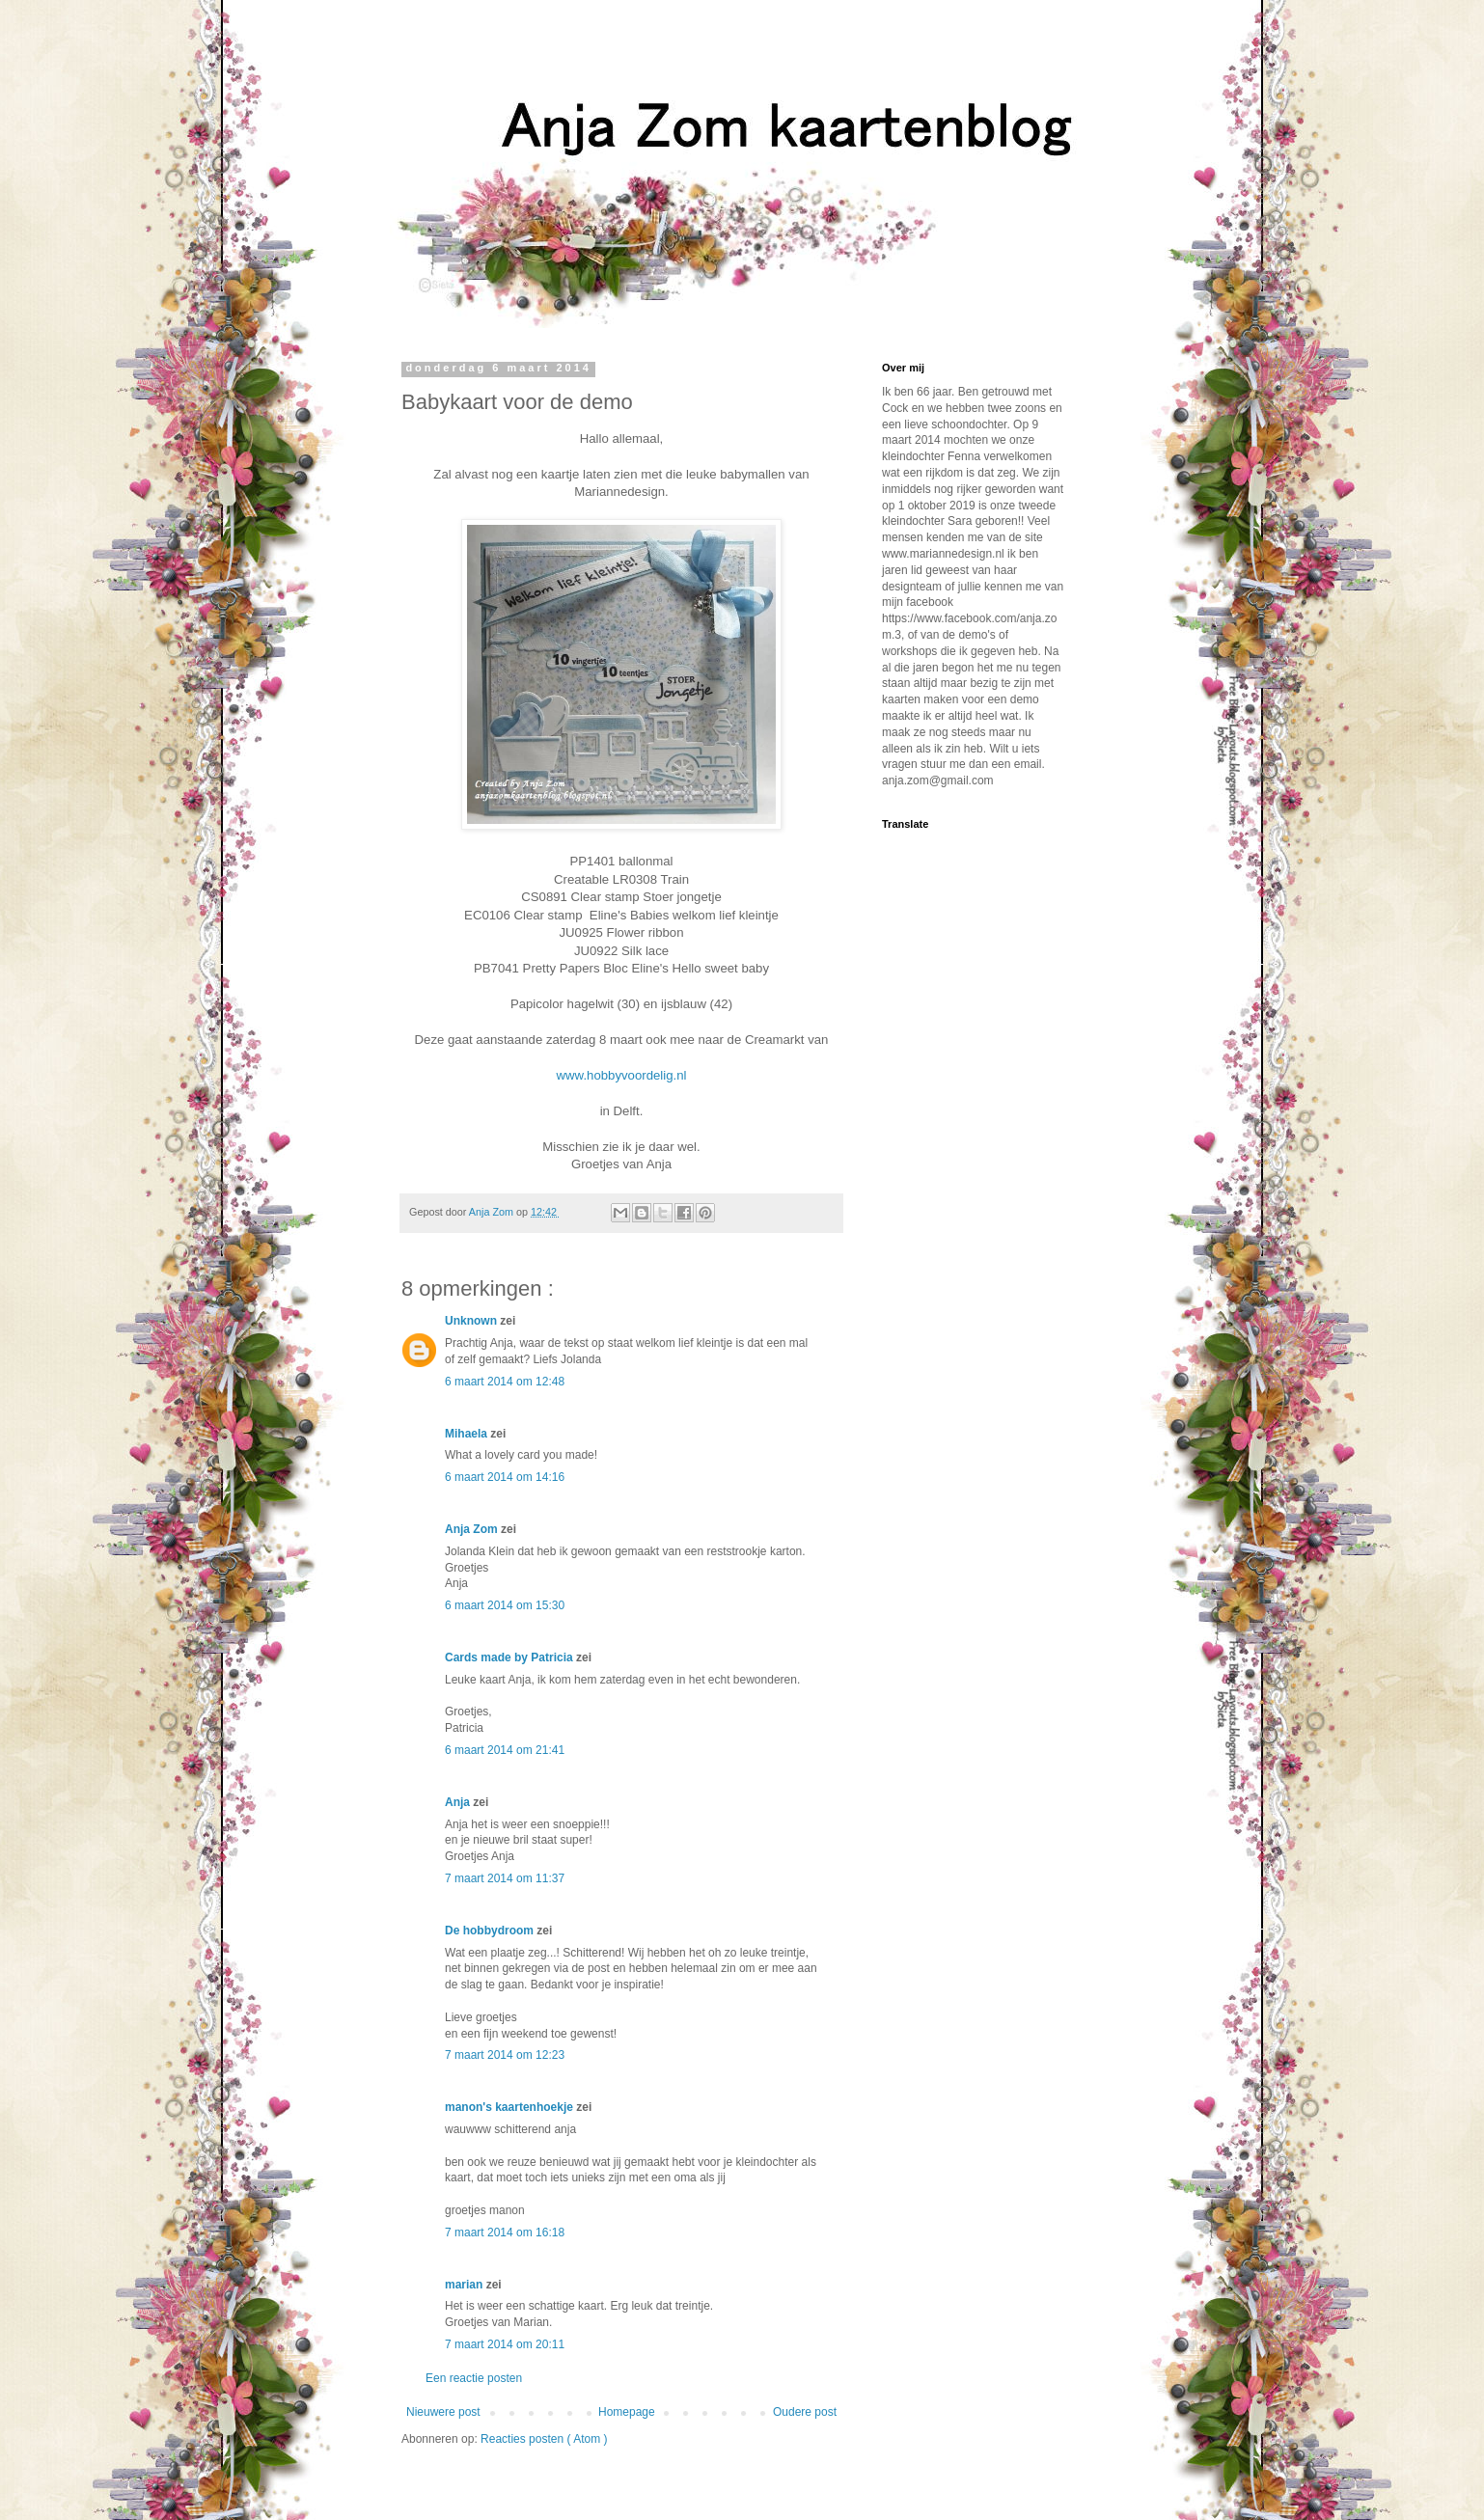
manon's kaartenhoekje (510, 2107)
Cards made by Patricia (510, 1657)
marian (465, 2284)
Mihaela (467, 1433)
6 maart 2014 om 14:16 (504, 1477)
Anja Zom (473, 1529)
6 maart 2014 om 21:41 (504, 1750)
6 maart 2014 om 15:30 (504, 1605)
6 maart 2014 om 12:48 (504, 1381)
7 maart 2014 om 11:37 (504, 1878)
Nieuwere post (443, 2412)
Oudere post (805, 2412)
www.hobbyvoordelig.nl (622, 1075)
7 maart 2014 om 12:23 (504, 2055)
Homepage (626, 2412)
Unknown (472, 1321)
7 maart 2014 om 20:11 (504, 2344)
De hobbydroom (490, 1930)
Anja (459, 1802)
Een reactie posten (474, 2378)
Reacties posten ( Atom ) (544, 2439)
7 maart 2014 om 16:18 (504, 2232)
